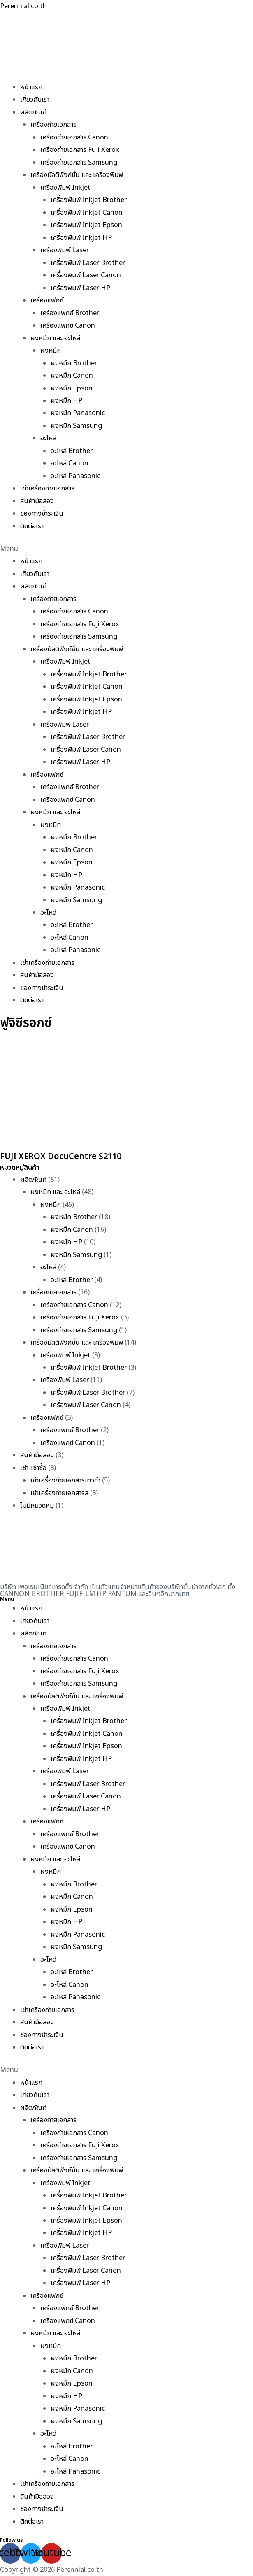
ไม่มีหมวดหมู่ (37, 1505)
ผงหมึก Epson (72, 388)
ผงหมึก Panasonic (78, 413)
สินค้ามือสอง (37, 501)
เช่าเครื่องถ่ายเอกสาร (47, 488)
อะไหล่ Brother (72, 451)
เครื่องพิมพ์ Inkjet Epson (86, 225)
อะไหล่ (48, 438)
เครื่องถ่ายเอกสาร (53, 125)
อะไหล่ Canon (69, 463)
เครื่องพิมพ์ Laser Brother (88, 263)
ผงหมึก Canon (72, 376)
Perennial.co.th (23, 6)
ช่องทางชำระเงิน (41, 513)
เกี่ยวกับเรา (34, 100)
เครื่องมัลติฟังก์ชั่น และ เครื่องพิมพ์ (76, 175)
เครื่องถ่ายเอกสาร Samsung (78, 162)
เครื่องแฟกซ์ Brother (69, 313)
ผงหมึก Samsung (76, 426)
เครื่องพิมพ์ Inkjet (65, 188)
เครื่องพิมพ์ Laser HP (80, 288)
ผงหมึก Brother (74, 363)
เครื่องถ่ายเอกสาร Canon (74, 137)
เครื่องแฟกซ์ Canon (67, 325)
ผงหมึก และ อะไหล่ (55, 338)
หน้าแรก (31, 87)
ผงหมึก (50, 350)
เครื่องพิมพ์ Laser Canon (86, 275)
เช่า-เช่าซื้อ (33, 1468)
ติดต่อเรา (32, 526)
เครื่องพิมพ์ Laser (64, 250)
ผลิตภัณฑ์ (33, 112)
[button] (126, 549)
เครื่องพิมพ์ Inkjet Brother (89, 200)
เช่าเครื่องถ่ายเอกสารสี (59, 1493)
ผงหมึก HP (66, 401)
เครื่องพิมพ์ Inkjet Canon (87, 213)
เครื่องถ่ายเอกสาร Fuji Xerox (79, 150)
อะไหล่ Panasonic (75, 476)
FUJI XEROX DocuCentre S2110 (60, 1156)
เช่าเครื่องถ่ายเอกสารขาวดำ (65, 1480)
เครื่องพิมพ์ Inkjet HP (81, 238)
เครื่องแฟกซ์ (46, 300)
